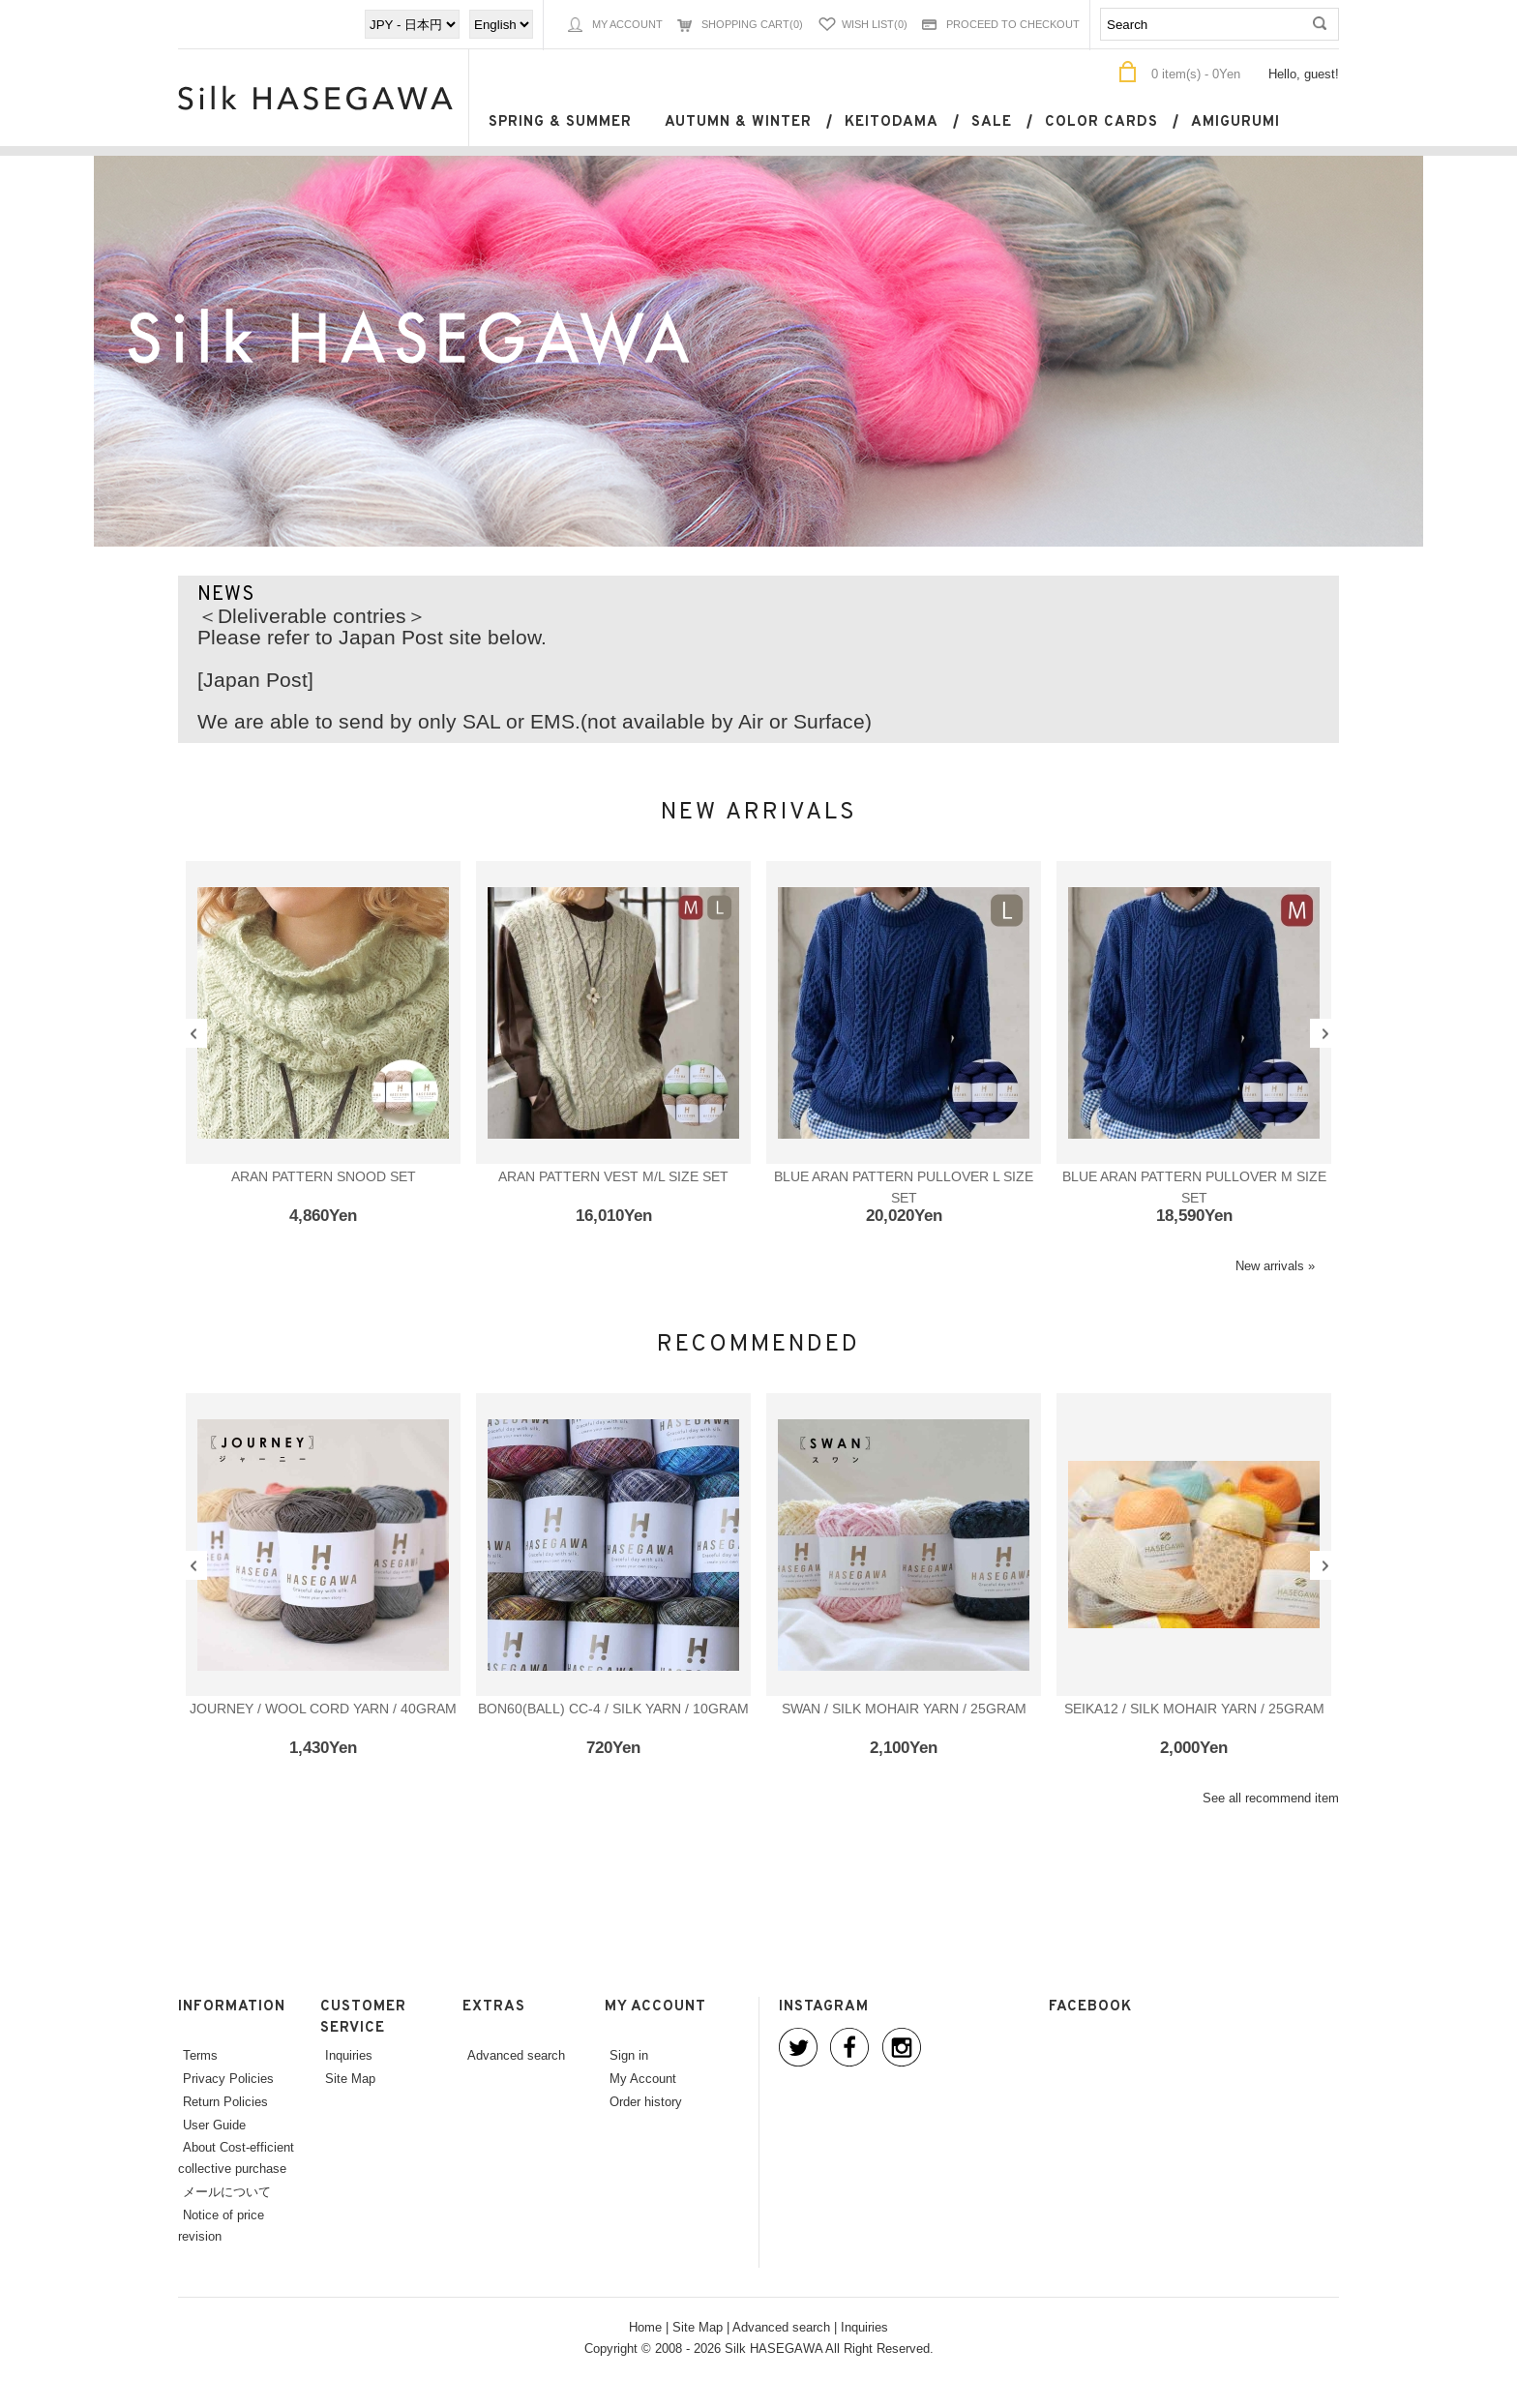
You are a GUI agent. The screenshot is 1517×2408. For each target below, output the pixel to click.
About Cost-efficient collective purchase (236, 2157)
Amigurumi (1235, 122)
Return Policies (225, 2101)
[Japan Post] (255, 680)
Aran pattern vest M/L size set (613, 1176)
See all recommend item (1271, 1797)
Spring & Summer (560, 122)
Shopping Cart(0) (752, 24)
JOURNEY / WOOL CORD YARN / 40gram (323, 1708)
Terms (200, 2055)
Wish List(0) (874, 24)
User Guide (214, 2124)
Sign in (629, 2055)
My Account (627, 24)
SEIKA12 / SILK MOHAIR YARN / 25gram (1194, 1708)
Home (645, 2326)
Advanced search (516, 2055)
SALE (991, 122)
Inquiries (348, 2055)
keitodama (891, 122)
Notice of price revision (221, 2225)
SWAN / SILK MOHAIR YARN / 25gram (904, 1708)
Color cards (1101, 122)
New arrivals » (1275, 1265)
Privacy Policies (228, 2078)
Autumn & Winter (738, 122)
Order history (646, 2101)
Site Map (350, 2078)
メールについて (227, 2191)
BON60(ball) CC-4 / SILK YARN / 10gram (613, 1708)
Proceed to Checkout (1013, 24)
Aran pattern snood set (323, 1176)
